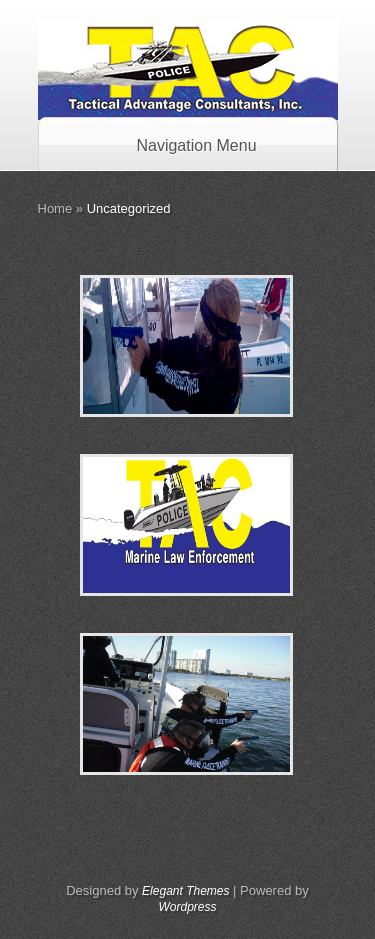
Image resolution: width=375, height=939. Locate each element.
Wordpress (187, 907)
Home (55, 208)
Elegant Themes (185, 891)
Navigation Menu (183, 145)
